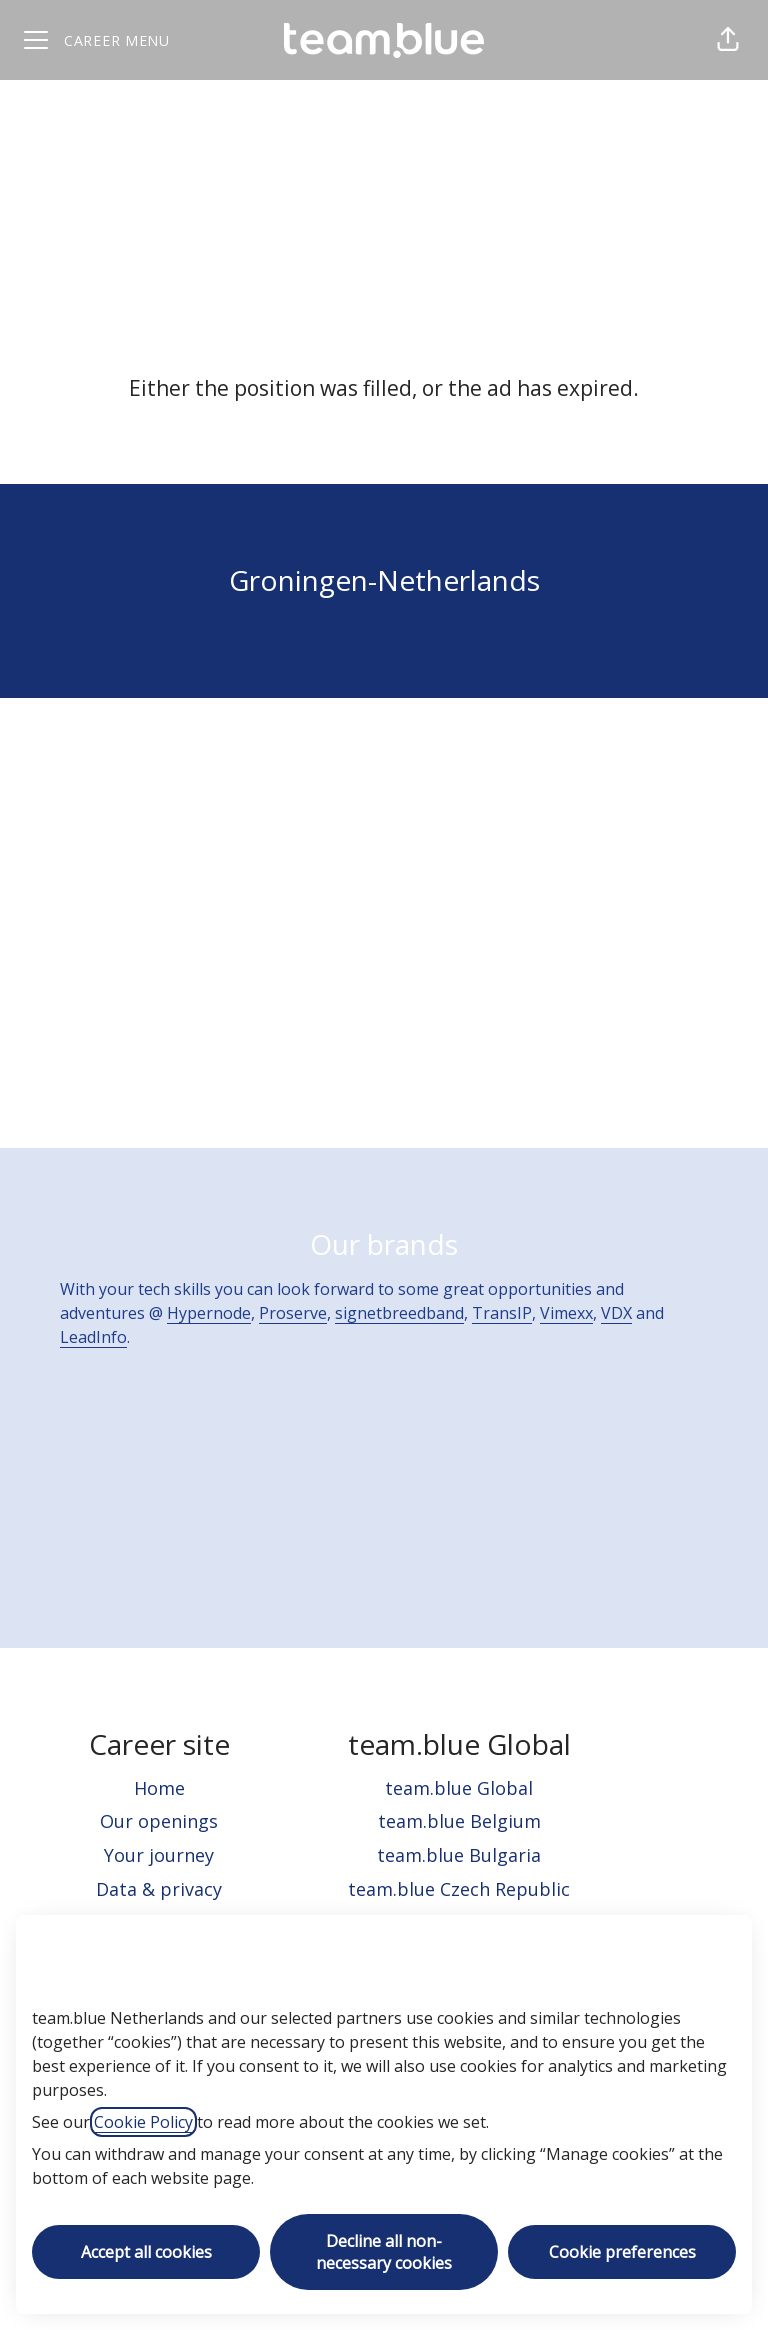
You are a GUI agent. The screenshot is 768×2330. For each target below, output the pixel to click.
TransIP (502, 1313)
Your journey (159, 1855)
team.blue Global (459, 1788)
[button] (728, 40)
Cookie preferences (622, 2252)
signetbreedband (399, 1313)
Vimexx (566, 1313)
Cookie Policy (143, 2122)
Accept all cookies (146, 2252)
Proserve (293, 1313)
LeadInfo (93, 1337)
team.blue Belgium (459, 1821)
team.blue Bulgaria (459, 1855)
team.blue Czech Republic (459, 1889)
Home (159, 1788)
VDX (616, 1313)
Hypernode (209, 1313)
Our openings (159, 1821)
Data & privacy (159, 1889)
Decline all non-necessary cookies (384, 2252)
